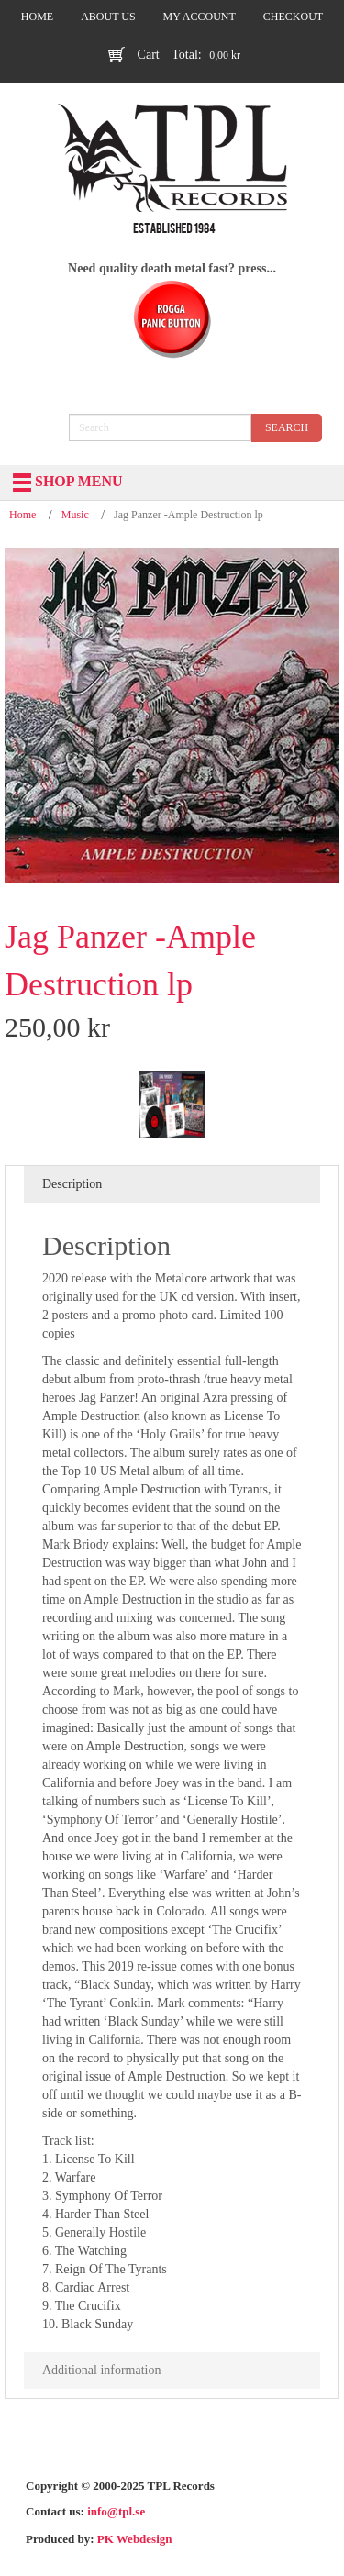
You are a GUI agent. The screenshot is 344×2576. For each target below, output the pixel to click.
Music (75, 514)
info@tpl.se (116, 2511)
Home (22, 514)
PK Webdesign (134, 2539)
